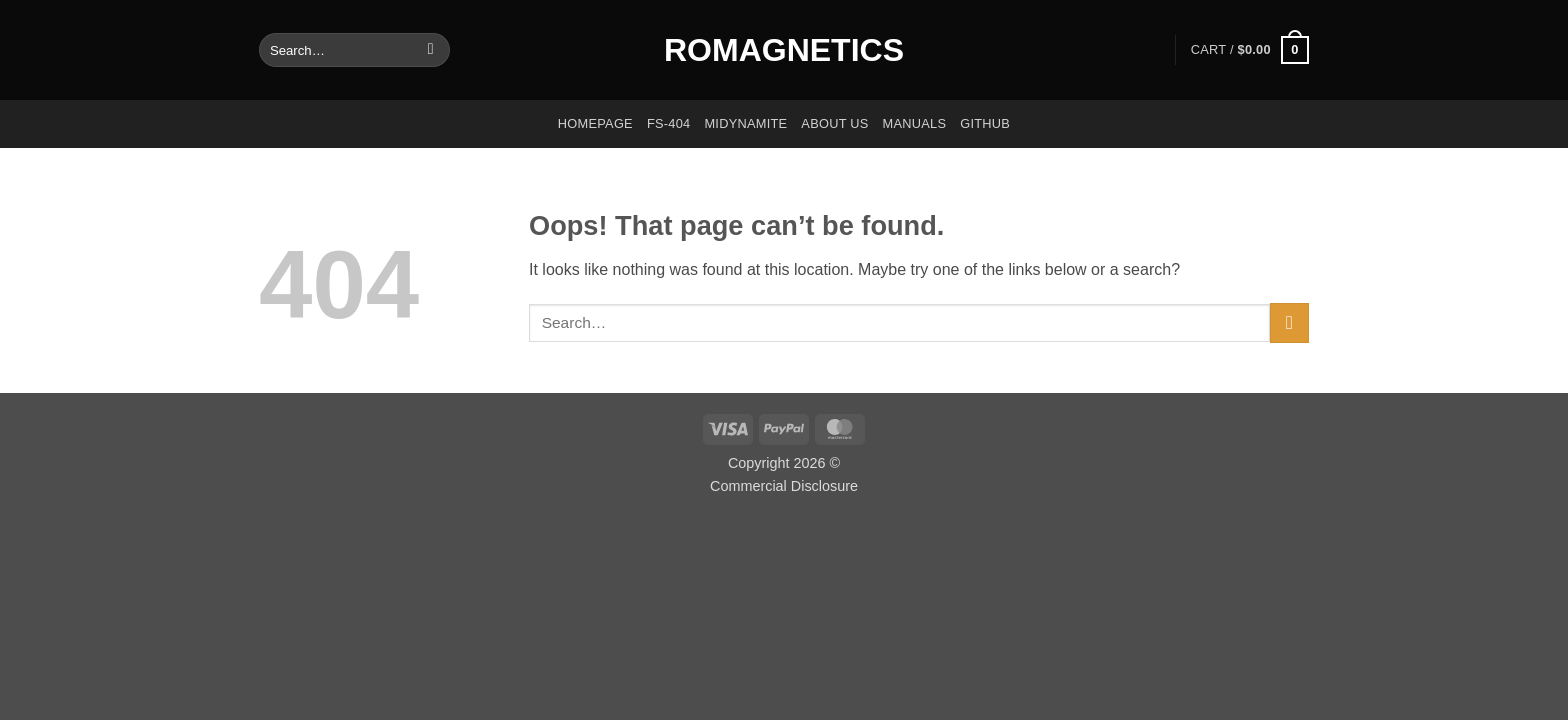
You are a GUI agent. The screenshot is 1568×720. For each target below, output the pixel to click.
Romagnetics (784, 50)
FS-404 (669, 123)
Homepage (595, 123)
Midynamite (745, 123)
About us (834, 123)
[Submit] (430, 50)
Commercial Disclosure (784, 486)
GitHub (985, 123)
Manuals (915, 123)
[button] (1250, 50)
